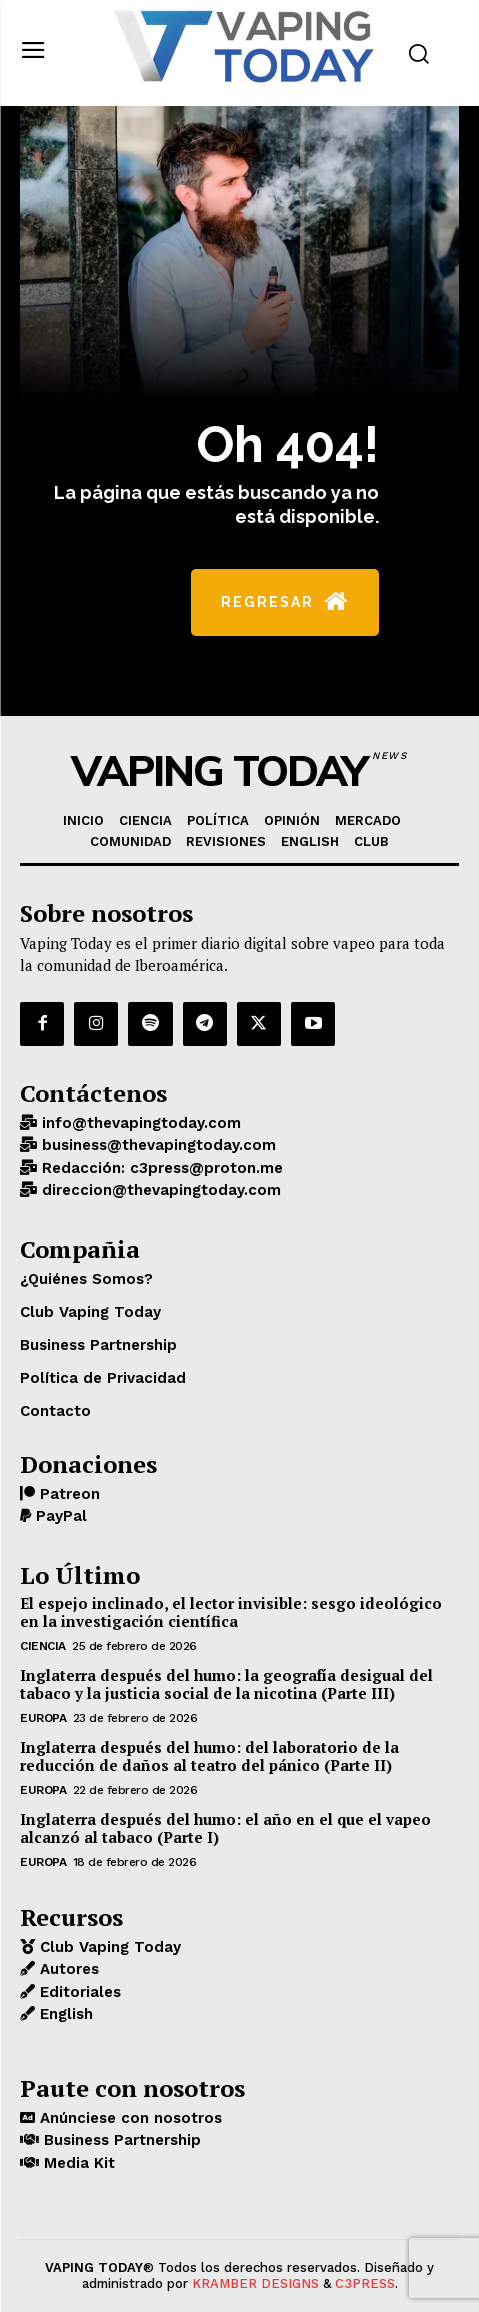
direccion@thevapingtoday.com (159, 1190)
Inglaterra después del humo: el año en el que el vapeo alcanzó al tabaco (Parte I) (225, 1828)
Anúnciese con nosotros (128, 2118)
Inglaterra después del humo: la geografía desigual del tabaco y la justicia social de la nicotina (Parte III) (226, 1684)
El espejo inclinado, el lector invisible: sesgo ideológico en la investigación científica (231, 1612)
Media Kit (77, 2163)
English (64, 2014)
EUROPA (43, 1718)
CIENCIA (43, 1646)
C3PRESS (365, 2283)
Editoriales (78, 1992)
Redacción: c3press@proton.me (160, 1168)
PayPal (59, 1516)
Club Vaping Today (108, 1947)
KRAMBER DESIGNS (255, 2283)
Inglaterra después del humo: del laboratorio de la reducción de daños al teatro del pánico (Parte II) (209, 1756)
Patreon (67, 1494)
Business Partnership (120, 2140)
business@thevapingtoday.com (156, 1145)
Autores (67, 1969)
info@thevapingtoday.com (139, 1123)
